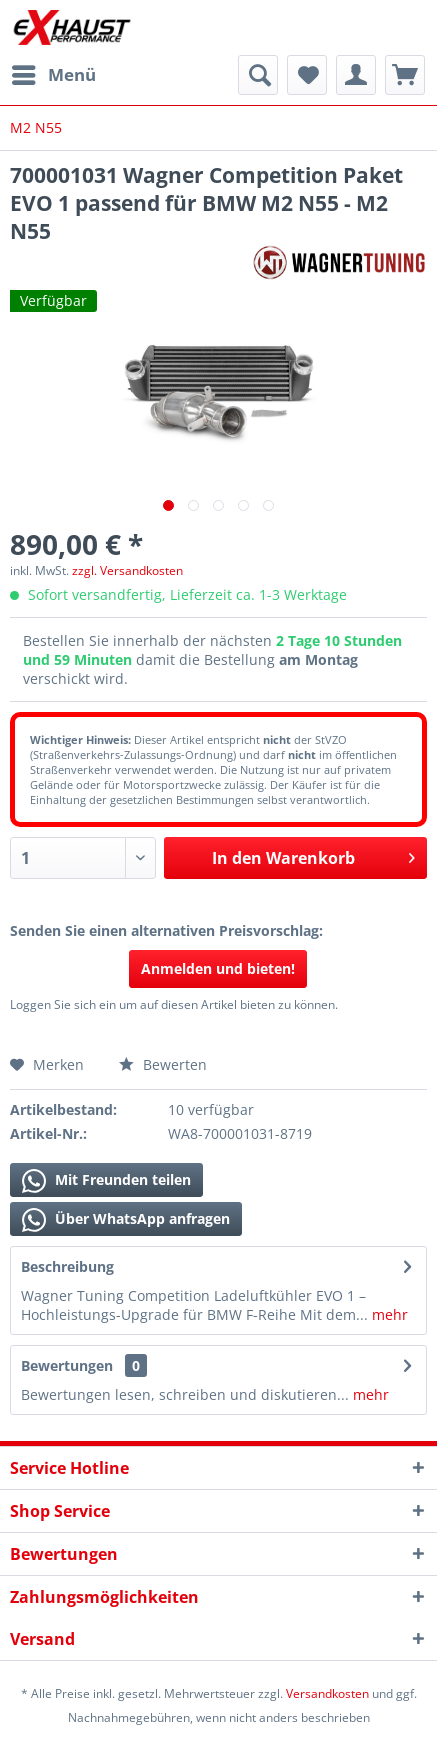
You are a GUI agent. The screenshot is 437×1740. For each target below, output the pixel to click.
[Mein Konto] (356, 75)
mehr (388, 1314)
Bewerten (163, 1064)
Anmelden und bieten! (218, 968)
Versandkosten (327, 1693)
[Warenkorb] (405, 75)
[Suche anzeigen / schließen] (258, 75)
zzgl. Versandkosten (127, 570)
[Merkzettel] (307, 75)
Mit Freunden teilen (106, 1181)
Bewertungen (67, 1365)
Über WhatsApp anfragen (126, 1220)
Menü (54, 72)
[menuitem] (53, 75)
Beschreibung (67, 1266)
